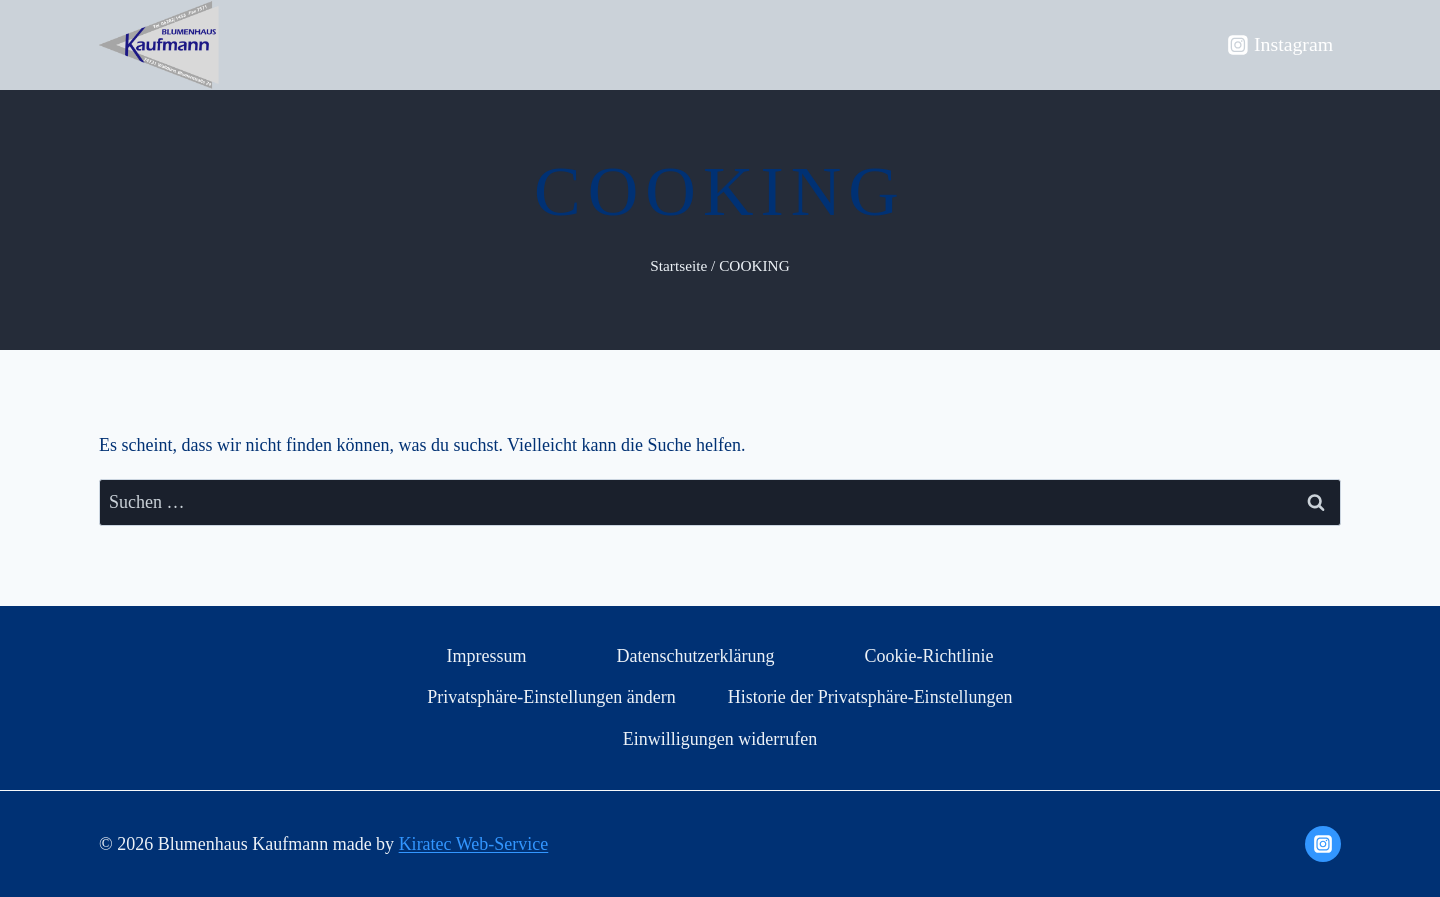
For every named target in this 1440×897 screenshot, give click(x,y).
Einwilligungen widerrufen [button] (720, 739)
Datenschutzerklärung (696, 656)
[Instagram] (1323, 844)
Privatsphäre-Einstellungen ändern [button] (551, 697)
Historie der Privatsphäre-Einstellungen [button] (870, 697)
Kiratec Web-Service (474, 844)
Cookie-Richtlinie (929, 656)
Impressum (486, 656)
